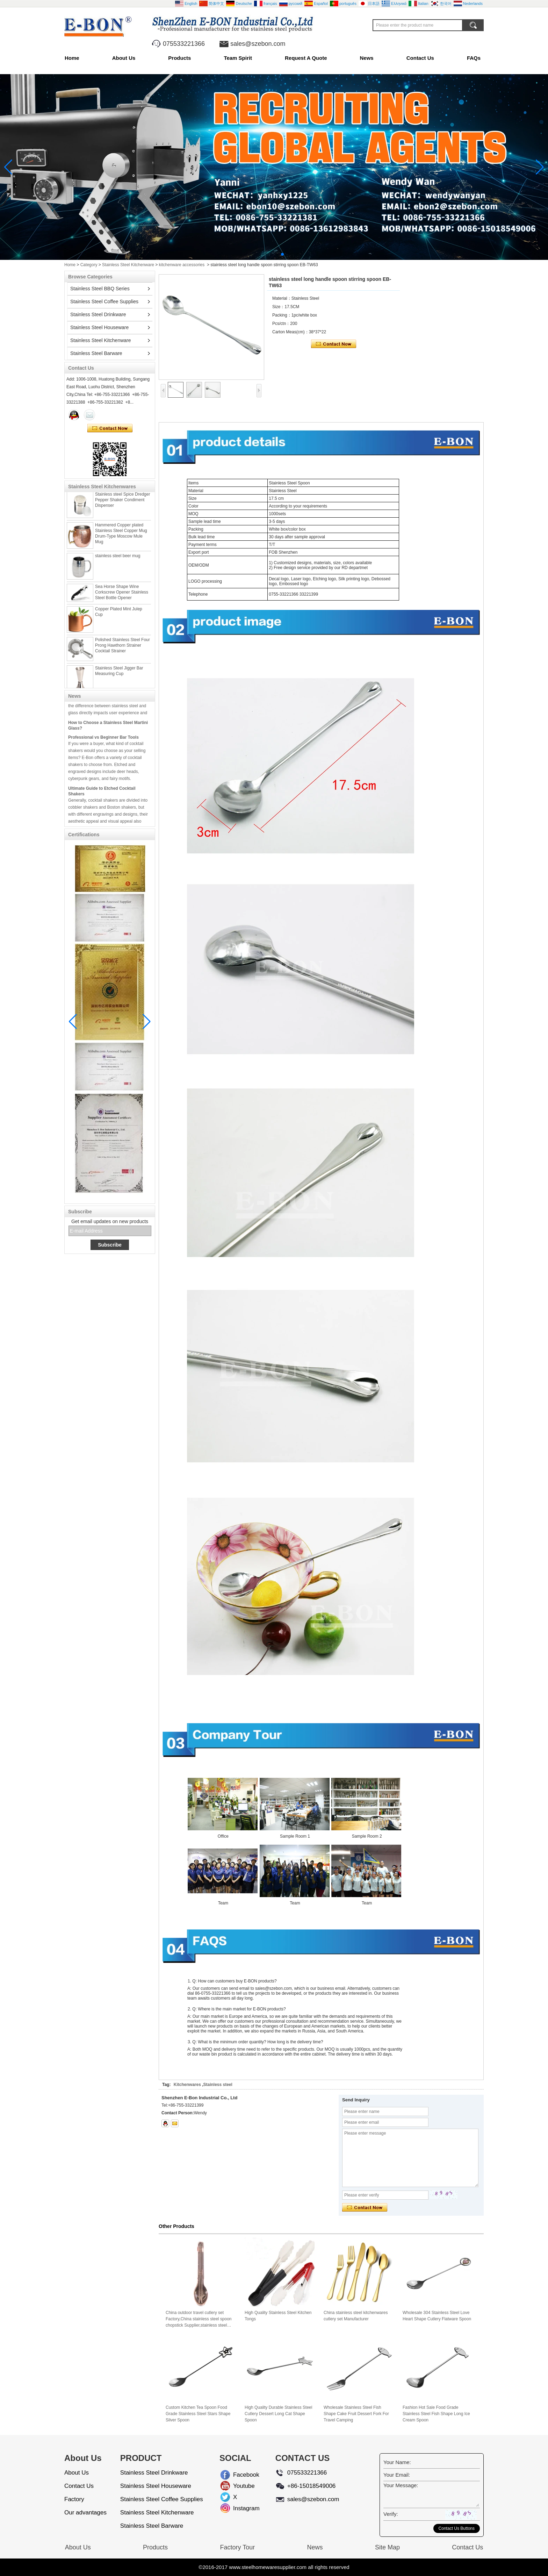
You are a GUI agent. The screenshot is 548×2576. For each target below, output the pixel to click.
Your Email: (396, 2475)
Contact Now (109, 428)
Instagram (238, 2508)
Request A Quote (306, 58)
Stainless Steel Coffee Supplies (104, 301)
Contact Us (420, 58)
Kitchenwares (187, 2084)
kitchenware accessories (182, 264)
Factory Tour (237, 2547)
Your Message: (400, 2485)
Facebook (238, 2474)
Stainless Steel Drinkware (98, 314)
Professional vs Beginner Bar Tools (103, 741)
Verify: (390, 2514)
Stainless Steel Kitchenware (128, 264)
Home (72, 58)
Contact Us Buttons (457, 2528)
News (367, 58)
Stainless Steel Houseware (99, 327)
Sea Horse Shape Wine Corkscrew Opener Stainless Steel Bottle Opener (121, 597)
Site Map (387, 2547)
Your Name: (397, 2462)
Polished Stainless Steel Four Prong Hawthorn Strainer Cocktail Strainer (122, 650)
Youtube (238, 2486)
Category (89, 264)
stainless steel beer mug (117, 560)
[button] (265, 254)
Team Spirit (238, 58)
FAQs (474, 58)
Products (179, 58)
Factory (74, 2499)
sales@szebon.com (257, 43)
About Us (124, 58)
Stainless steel (217, 2084)
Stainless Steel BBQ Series (100, 288)
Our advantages (85, 2512)
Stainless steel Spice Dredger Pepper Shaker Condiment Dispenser (122, 504)
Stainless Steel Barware (96, 353)
